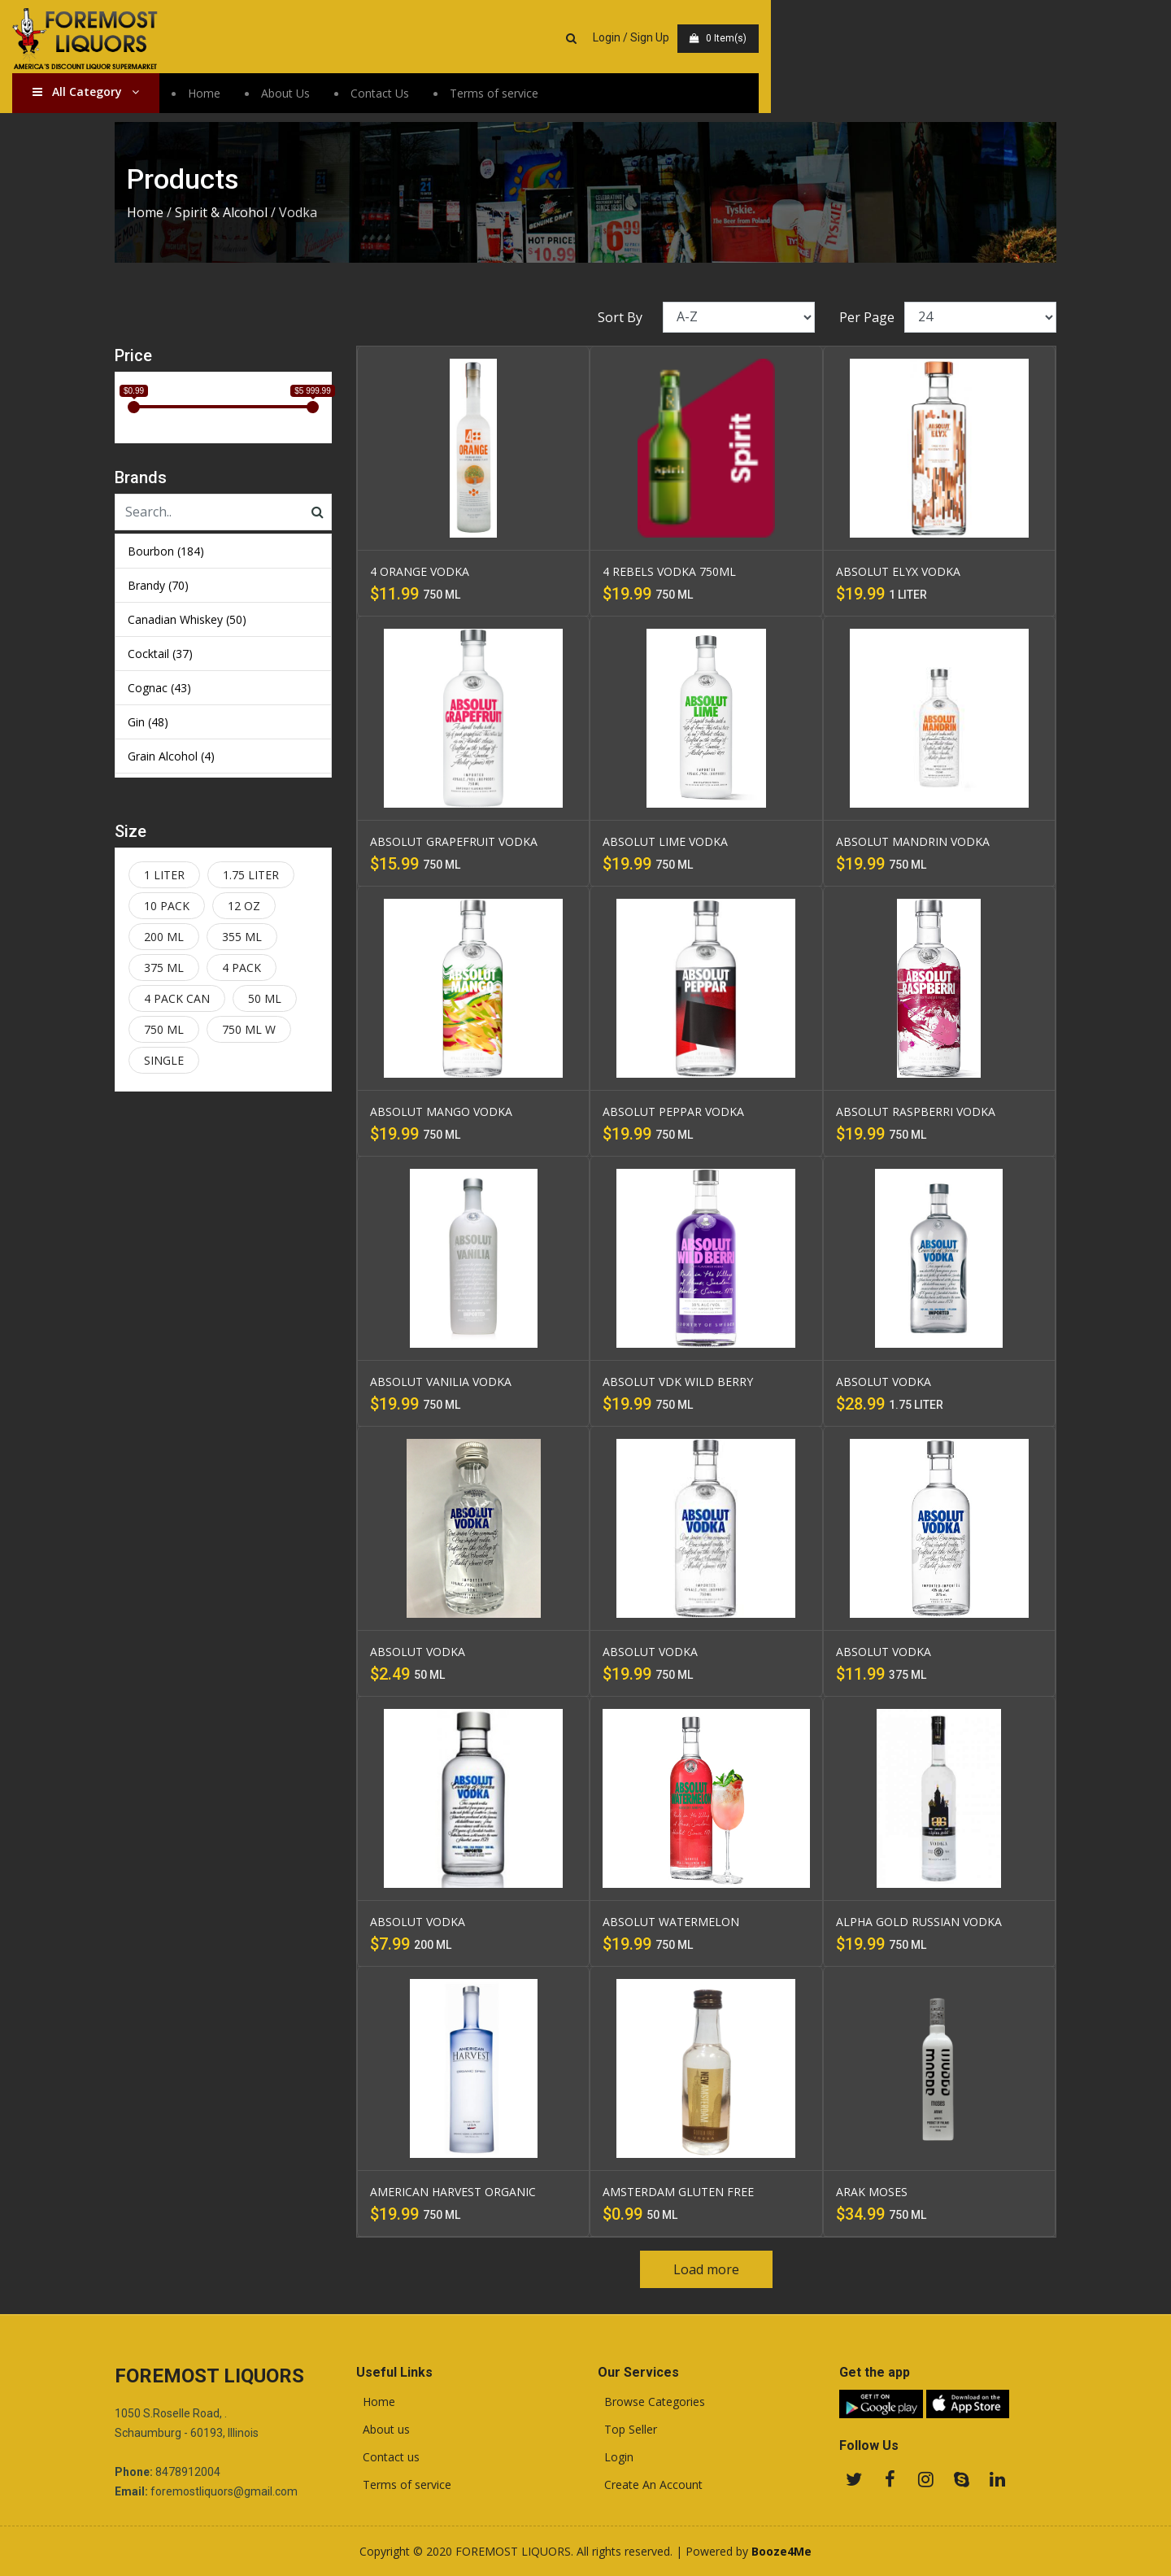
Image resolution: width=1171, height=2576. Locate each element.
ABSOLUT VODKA (883, 1381)
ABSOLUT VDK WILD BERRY (678, 1381)
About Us (387, 97)
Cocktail (160, 653)
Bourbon (166, 551)
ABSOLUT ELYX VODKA (898, 571)
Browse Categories (651, 2402)
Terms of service (596, 97)
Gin (148, 722)
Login (615, 2457)
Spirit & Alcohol (221, 212)
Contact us (388, 2457)
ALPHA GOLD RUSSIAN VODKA (919, 1921)
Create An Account (650, 2485)
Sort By (620, 317)
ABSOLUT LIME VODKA (665, 841)
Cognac (159, 687)
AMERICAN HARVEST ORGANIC (453, 2191)
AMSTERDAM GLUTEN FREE (678, 2191)
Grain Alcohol (171, 756)
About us (383, 2429)
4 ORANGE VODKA (419, 571)
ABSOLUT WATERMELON (671, 1921)
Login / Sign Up (928, 39)
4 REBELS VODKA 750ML (669, 571)
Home (306, 97)
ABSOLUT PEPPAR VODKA (673, 1111)
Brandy (158, 585)
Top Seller (627, 2429)
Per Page (867, 317)
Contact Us (482, 97)
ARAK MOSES (872, 2191)
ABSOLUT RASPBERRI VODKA (915, 1111)
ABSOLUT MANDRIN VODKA (913, 841)
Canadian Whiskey (187, 619)
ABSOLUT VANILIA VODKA (440, 1381)
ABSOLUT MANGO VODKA (441, 1111)
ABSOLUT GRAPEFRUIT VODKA (454, 841)
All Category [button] (188, 95)
